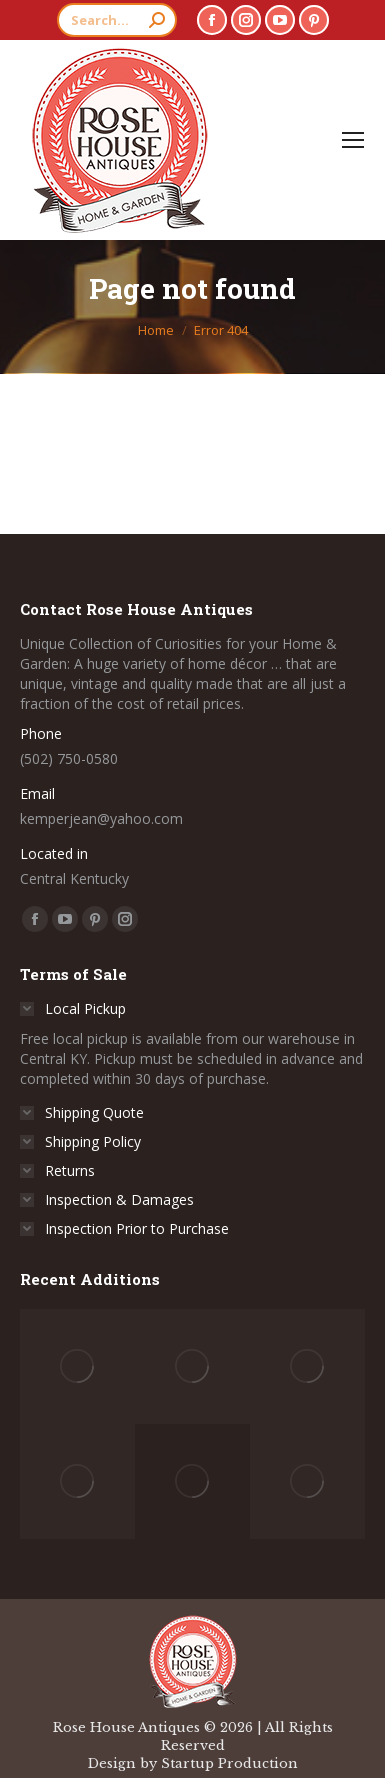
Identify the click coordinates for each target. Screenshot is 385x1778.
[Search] (117, 20)
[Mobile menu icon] (353, 140)
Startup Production (229, 1763)
